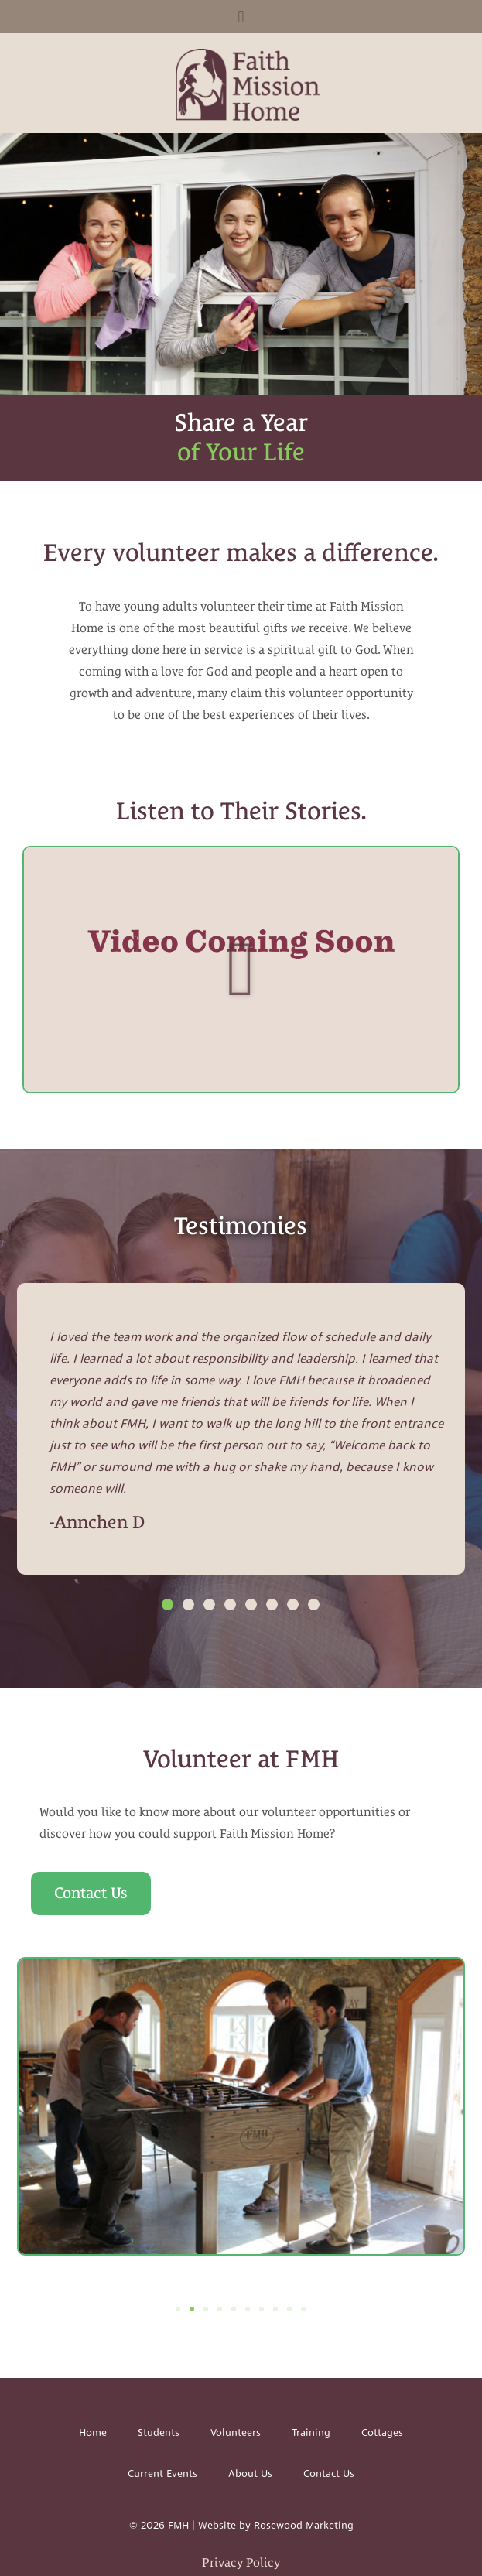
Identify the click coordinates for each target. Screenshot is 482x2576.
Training (311, 2433)
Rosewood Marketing (304, 2526)
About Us (250, 2474)
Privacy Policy (241, 2562)
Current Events (162, 2474)
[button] (241, 16)
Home (93, 2433)
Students (158, 2433)
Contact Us (328, 2474)
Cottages (382, 2433)
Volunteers (235, 2433)
